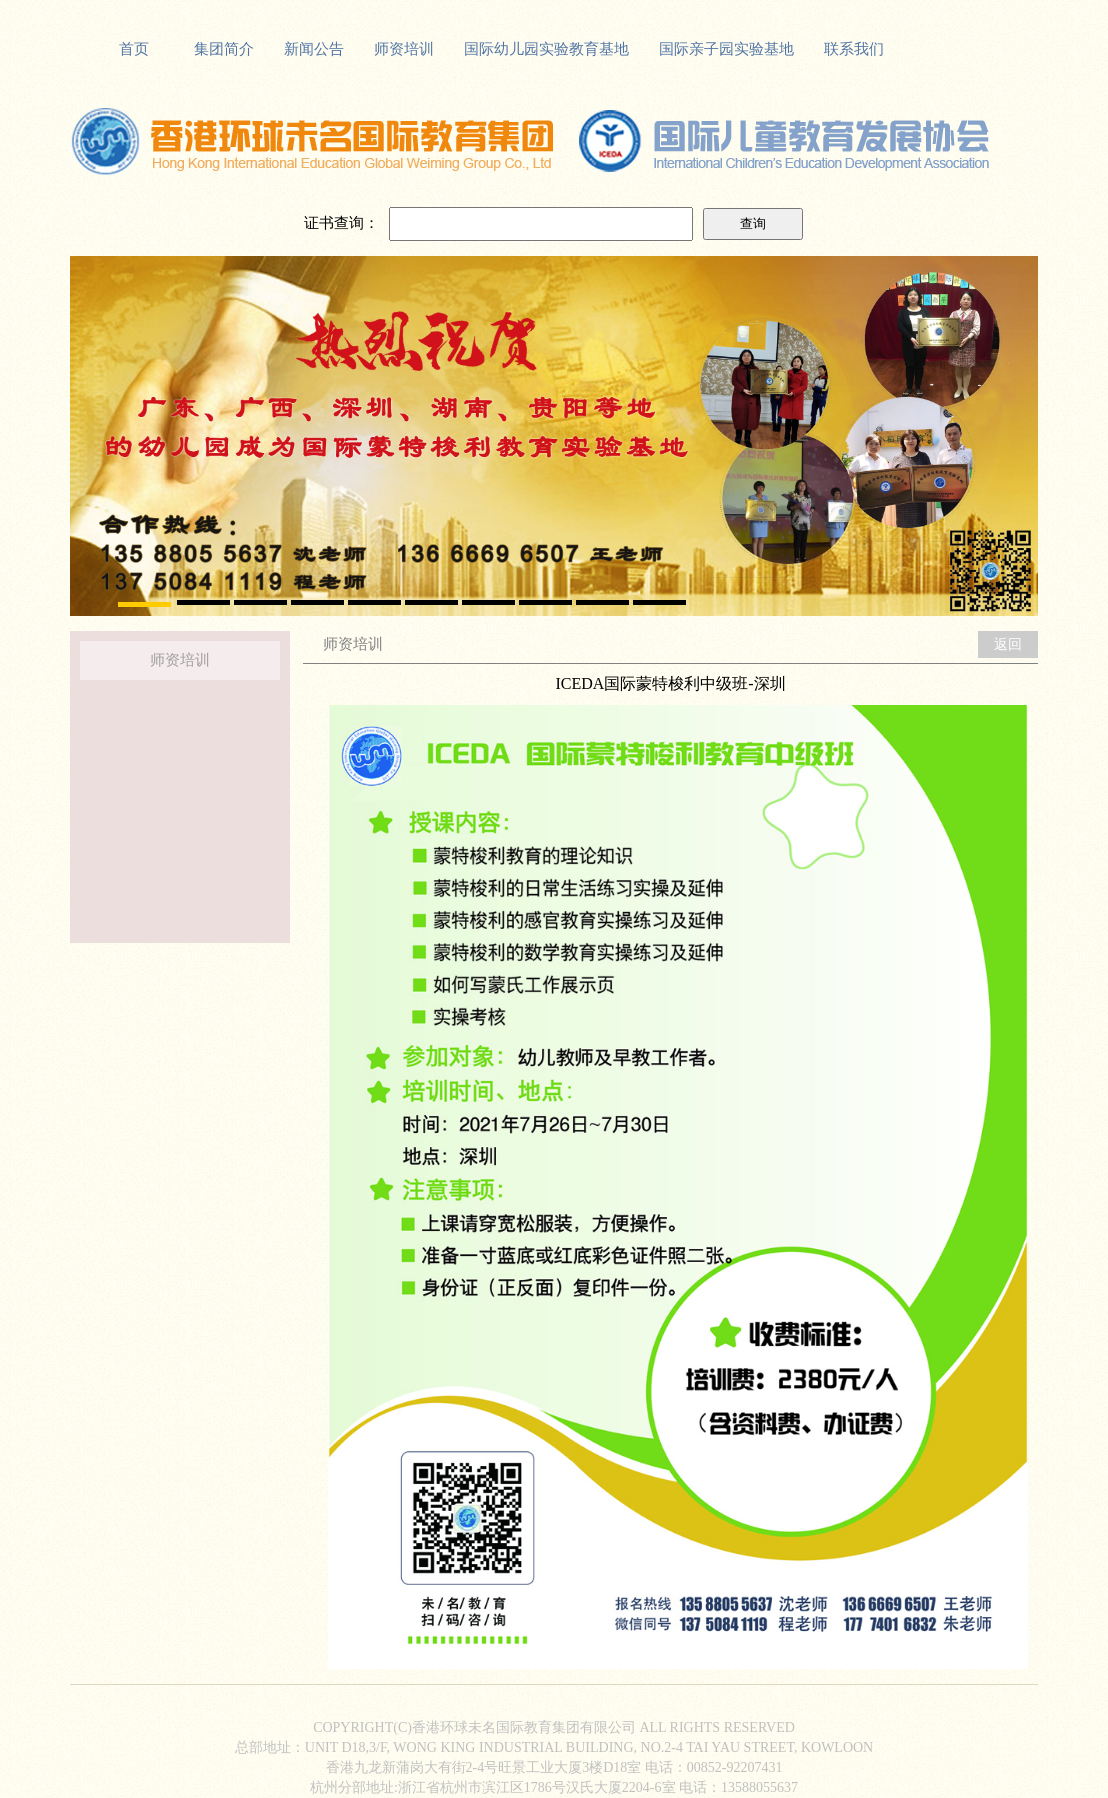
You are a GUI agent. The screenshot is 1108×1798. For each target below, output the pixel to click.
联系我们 (854, 49)
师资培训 (404, 49)
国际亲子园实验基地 (726, 49)
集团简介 (224, 49)
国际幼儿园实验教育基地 (546, 49)
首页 (134, 49)
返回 (1008, 644)
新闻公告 (314, 49)
